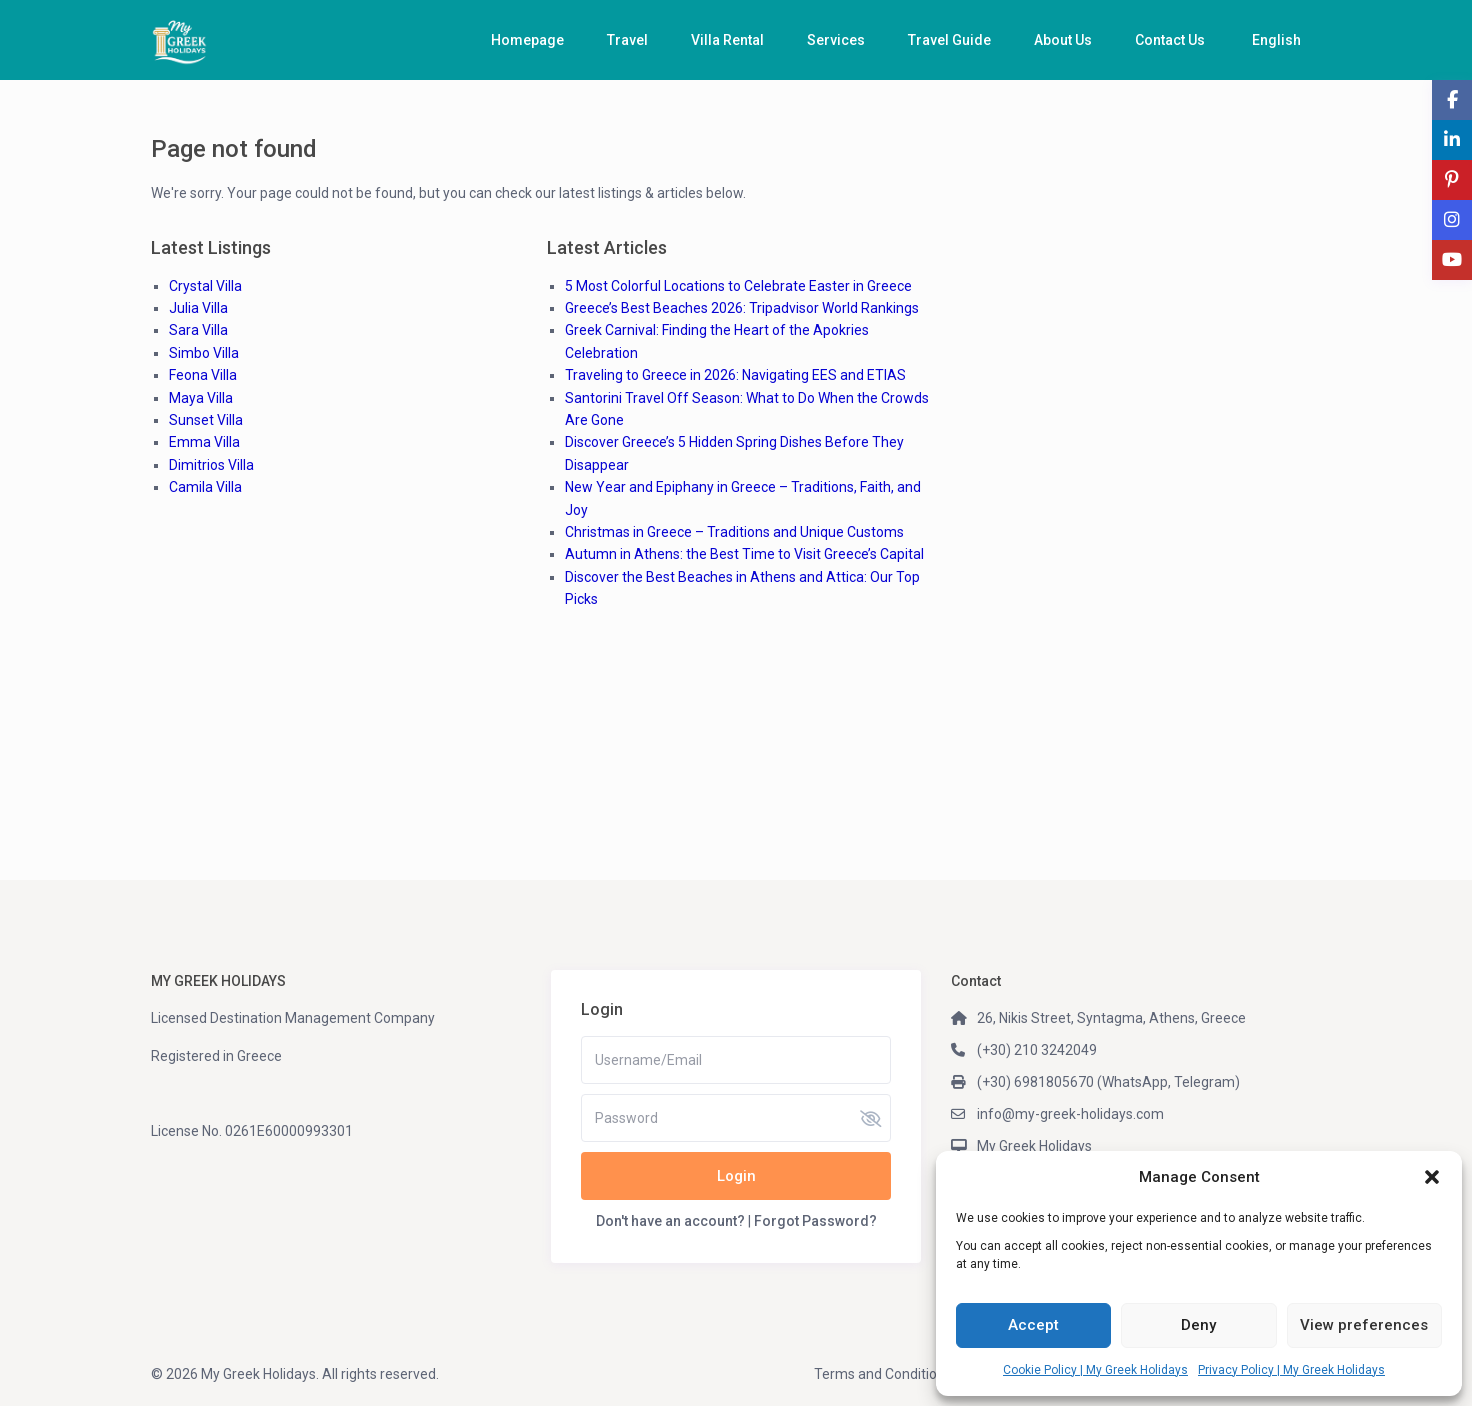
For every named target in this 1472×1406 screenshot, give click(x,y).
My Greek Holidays (1034, 1146)
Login (736, 1176)
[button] (1432, 1177)
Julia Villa (198, 308)
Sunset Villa (206, 420)
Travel (627, 40)
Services (836, 40)
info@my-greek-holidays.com (1070, 1114)
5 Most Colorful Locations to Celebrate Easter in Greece (738, 286)
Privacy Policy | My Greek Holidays (1291, 1370)
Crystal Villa (205, 286)
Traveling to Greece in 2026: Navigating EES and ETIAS (735, 375)
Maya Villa (201, 398)
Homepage (527, 40)
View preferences (1364, 1325)
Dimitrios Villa (211, 465)
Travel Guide (949, 40)
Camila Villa (205, 487)
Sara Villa (198, 330)
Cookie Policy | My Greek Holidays (1095, 1370)
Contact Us (1170, 40)
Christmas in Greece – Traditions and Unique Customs (734, 532)
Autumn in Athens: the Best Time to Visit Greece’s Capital (744, 554)
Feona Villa (203, 375)
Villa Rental (727, 40)
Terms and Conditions (883, 1374)
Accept (1033, 1325)
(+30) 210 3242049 (1037, 1050)
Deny (1198, 1325)
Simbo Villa (204, 353)
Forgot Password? (815, 1221)
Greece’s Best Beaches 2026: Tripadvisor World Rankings (742, 308)
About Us (1063, 40)
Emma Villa (204, 442)
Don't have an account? (670, 1221)
